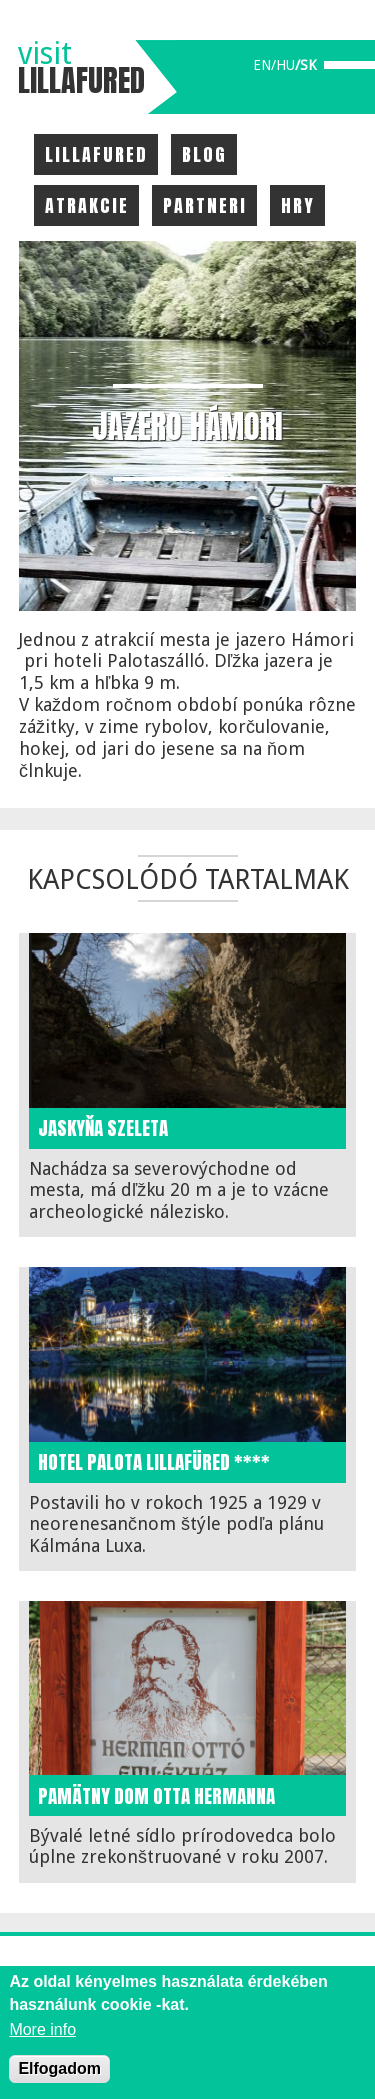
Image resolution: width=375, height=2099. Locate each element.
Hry (298, 205)
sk (308, 65)
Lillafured (96, 154)
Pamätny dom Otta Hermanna (156, 1796)
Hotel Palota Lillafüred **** (154, 1462)
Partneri (205, 205)
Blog (204, 154)
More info (42, 2029)
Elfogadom (59, 2068)
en (262, 65)
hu (285, 65)
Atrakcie (87, 205)
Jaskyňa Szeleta (103, 1128)
